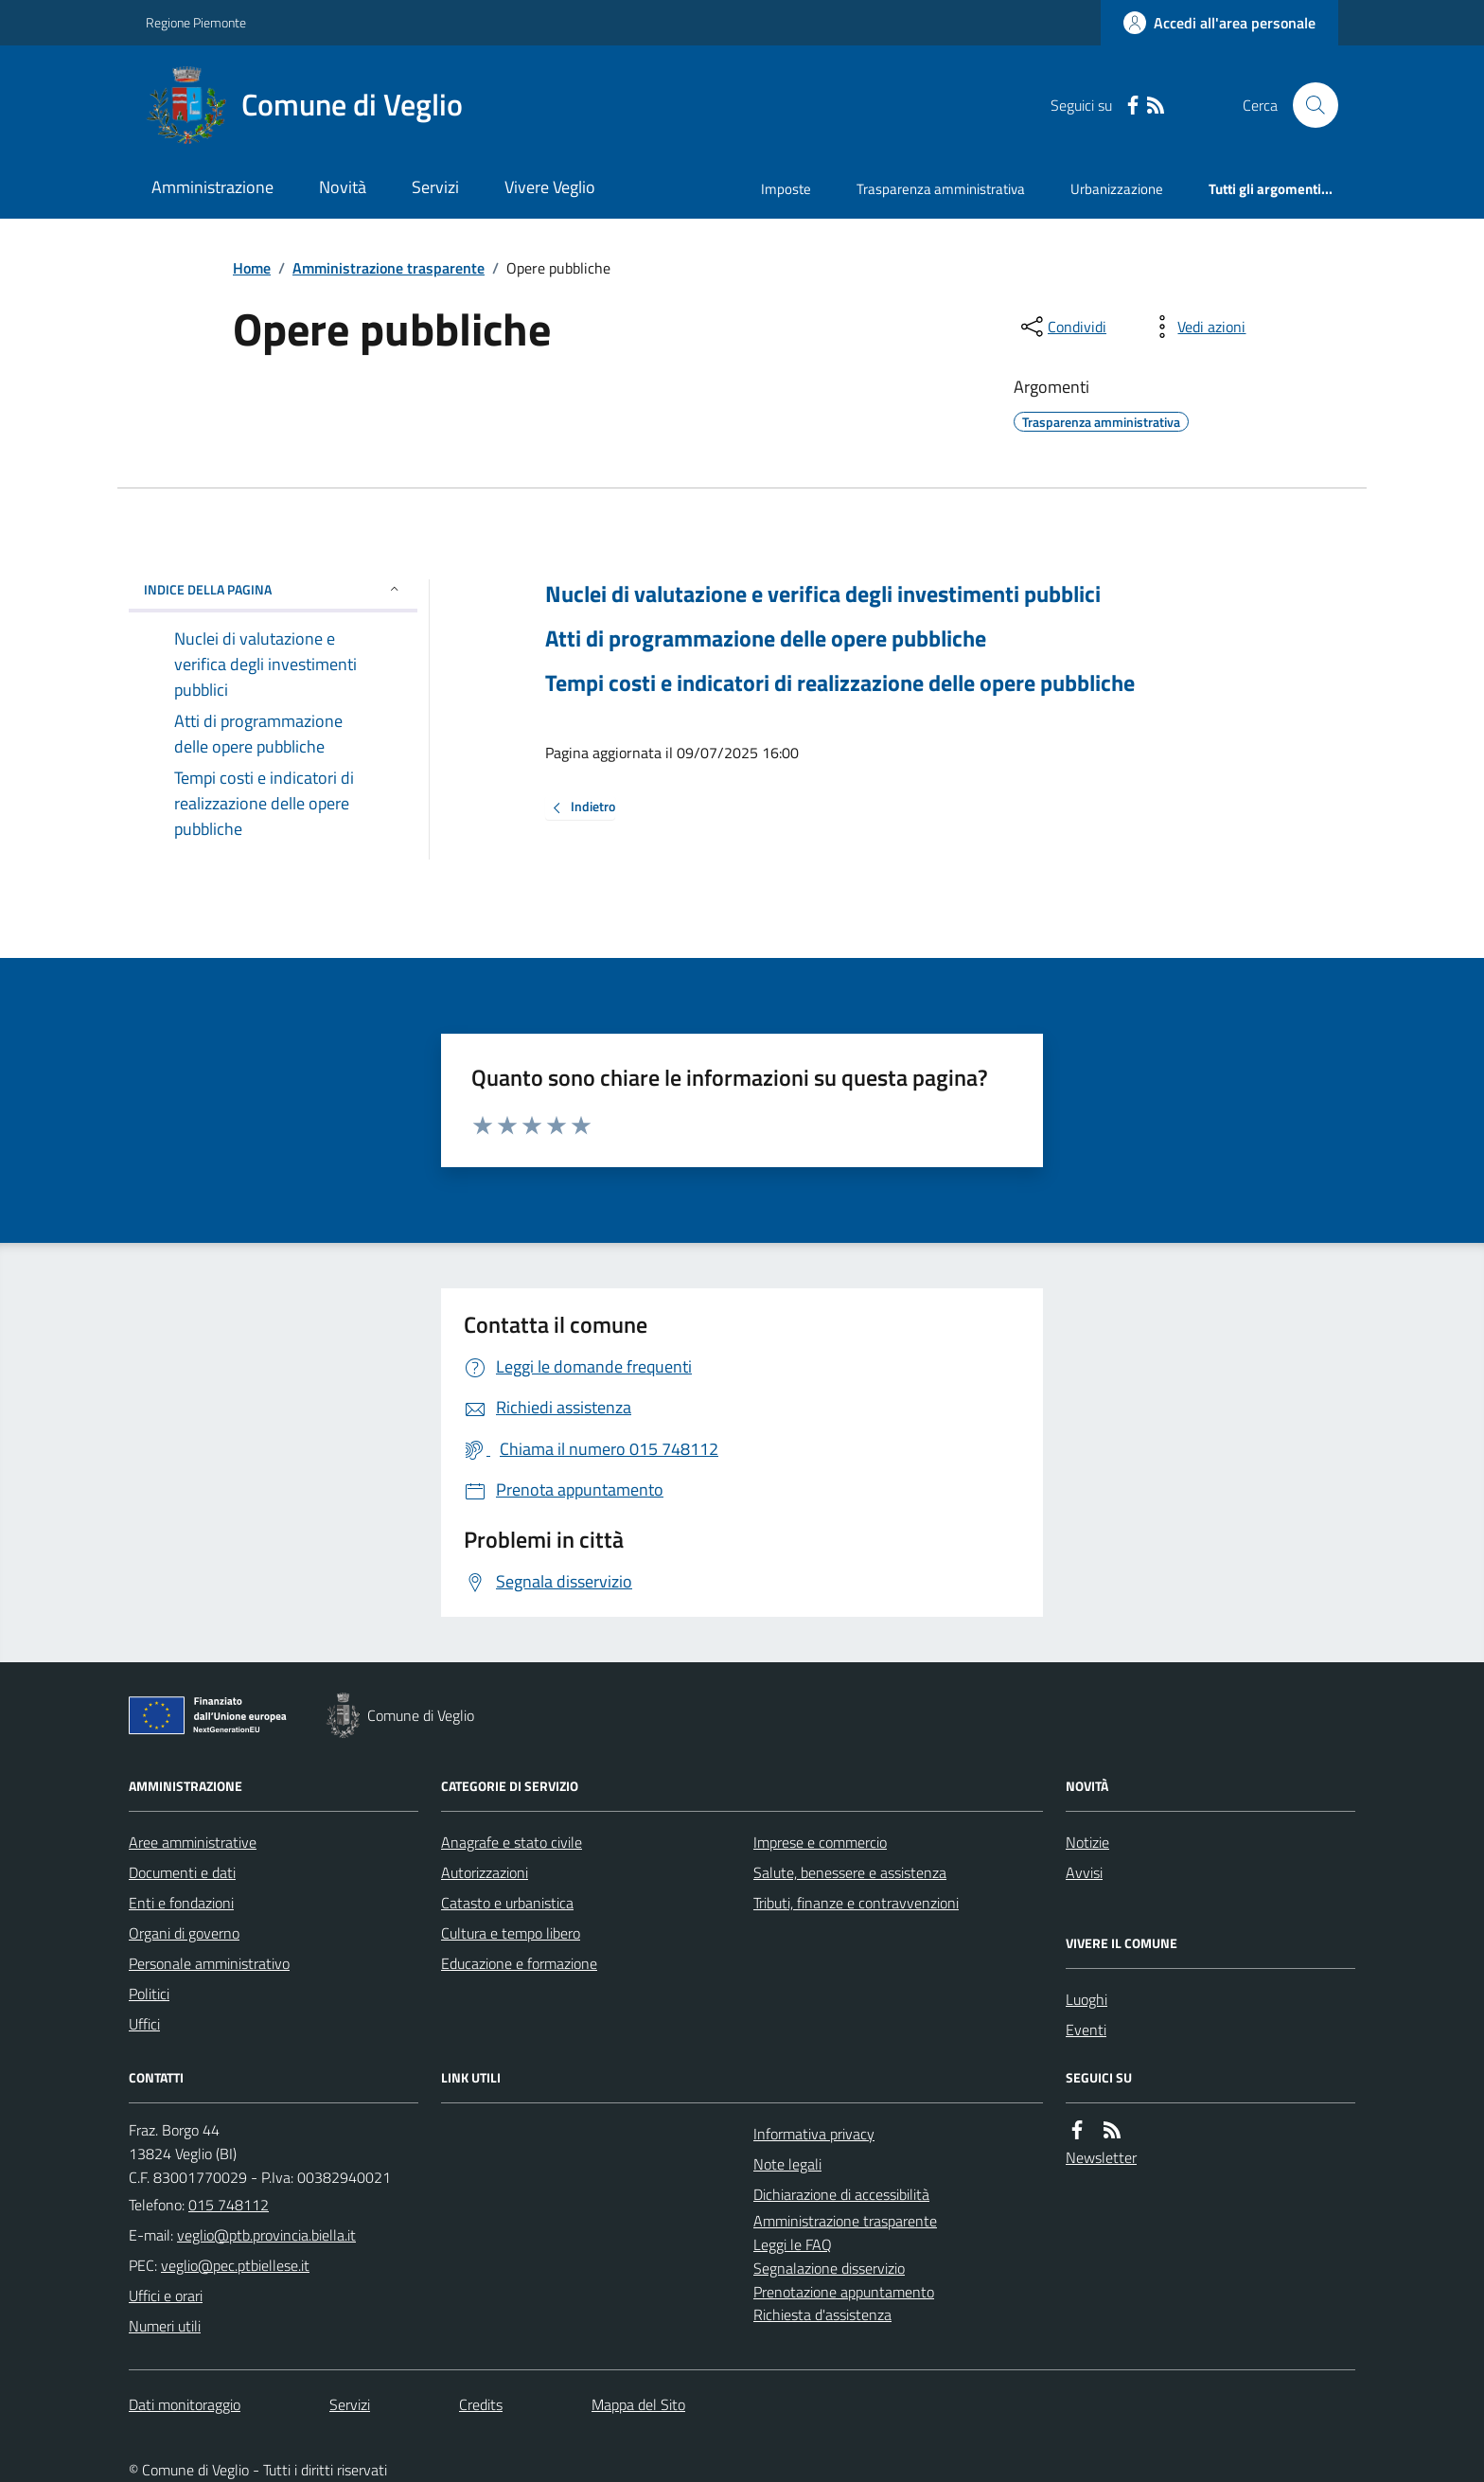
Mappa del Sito (638, 2404)
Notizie (1087, 1842)
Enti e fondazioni (181, 1902)
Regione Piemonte (196, 22)
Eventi (1086, 2029)
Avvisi (1084, 1872)
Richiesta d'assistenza (822, 2314)
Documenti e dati (182, 1872)
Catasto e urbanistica (507, 1902)
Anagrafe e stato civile (511, 1842)
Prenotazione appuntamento (843, 2291)
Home (252, 268)
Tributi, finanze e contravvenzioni (856, 1902)
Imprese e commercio (820, 1842)
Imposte (786, 189)
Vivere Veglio (549, 187)
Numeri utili (165, 2325)
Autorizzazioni (484, 1872)
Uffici (144, 2023)
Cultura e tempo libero (510, 1933)
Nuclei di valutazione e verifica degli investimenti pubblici (823, 594)
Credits (481, 2404)
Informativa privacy (813, 2133)
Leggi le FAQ (792, 2244)
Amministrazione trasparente (388, 268)
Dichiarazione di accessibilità (841, 2194)
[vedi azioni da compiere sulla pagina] (1196, 326)
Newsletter (1101, 2157)
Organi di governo (184, 1933)
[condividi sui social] (1062, 326)
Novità (342, 187)
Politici (149, 1993)
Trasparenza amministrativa (941, 189)
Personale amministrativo (209, 1963)
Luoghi (1086, 1999)
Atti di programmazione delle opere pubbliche (765, 638)
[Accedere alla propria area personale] (1219, 22)
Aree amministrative (192, 1842)
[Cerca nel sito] (1308, 105)
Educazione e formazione (519, 1963)
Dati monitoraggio (184, 2404)
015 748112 (228, 2204)
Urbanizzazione (1116, 189)
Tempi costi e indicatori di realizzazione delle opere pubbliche (840, 683)
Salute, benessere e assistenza (849, 1872)
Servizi (435, 187)
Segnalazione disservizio (829, 2268)
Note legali (787, 2164)
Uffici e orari (166, 2295)
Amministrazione (212, 187)
